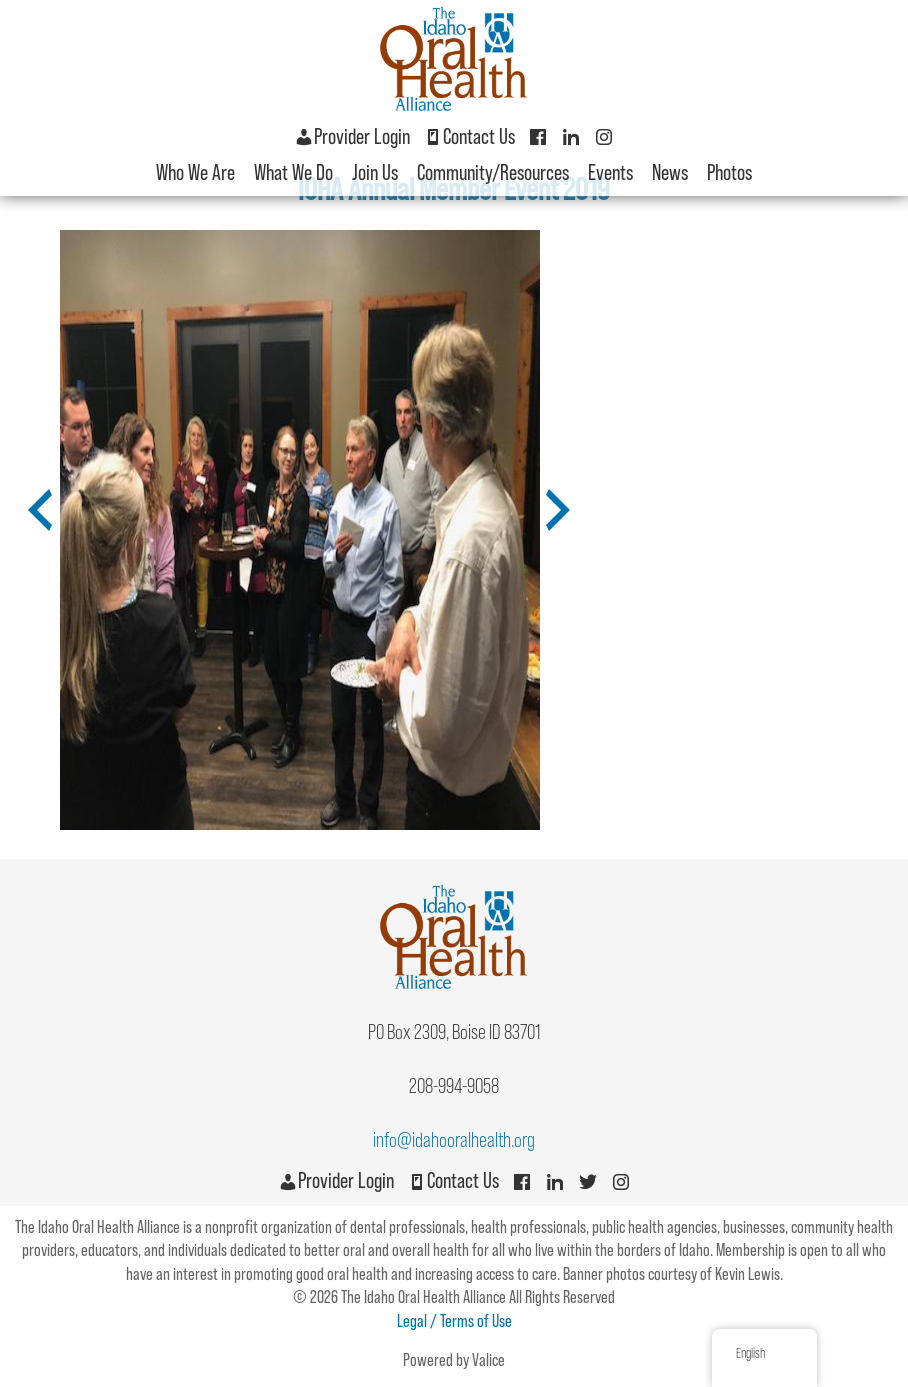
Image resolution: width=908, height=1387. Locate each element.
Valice (488, 1360)
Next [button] (549, 525)
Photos (729, 172)
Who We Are (195, 172)
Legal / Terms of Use (454, 1321)
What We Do (293, 172)
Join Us (375, 172)
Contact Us (469, 136)
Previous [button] (31, 525)
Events (610, 172)
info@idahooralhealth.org (454, 1139)
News (670, 172)
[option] (300, 530)
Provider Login (352, 136)
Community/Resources (493, 172)
